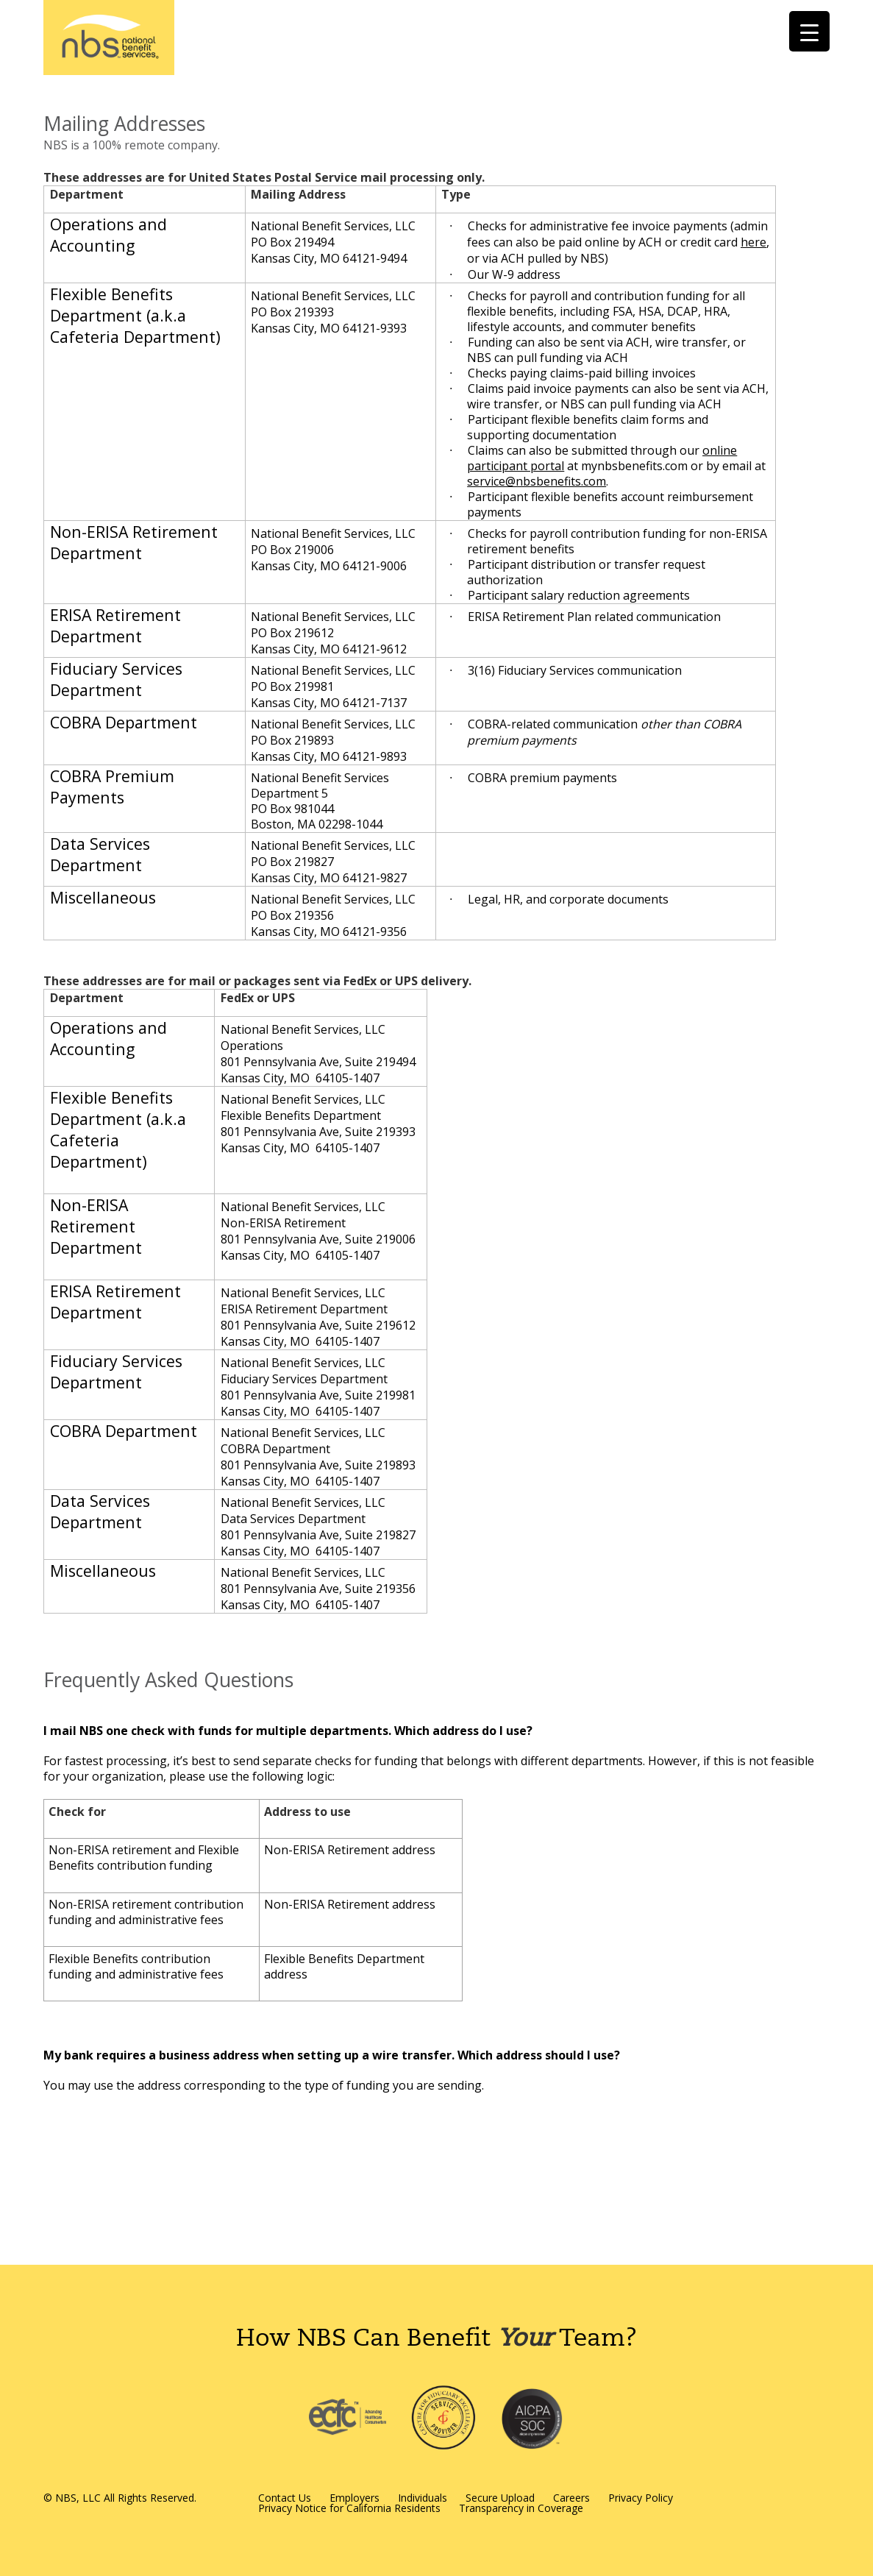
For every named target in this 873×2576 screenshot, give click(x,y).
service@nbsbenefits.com (536, 481)
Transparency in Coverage (521, 2508)
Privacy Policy (640, 2498)
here (753, 242)
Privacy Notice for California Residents (349, 2508)
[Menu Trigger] (809, 31)
